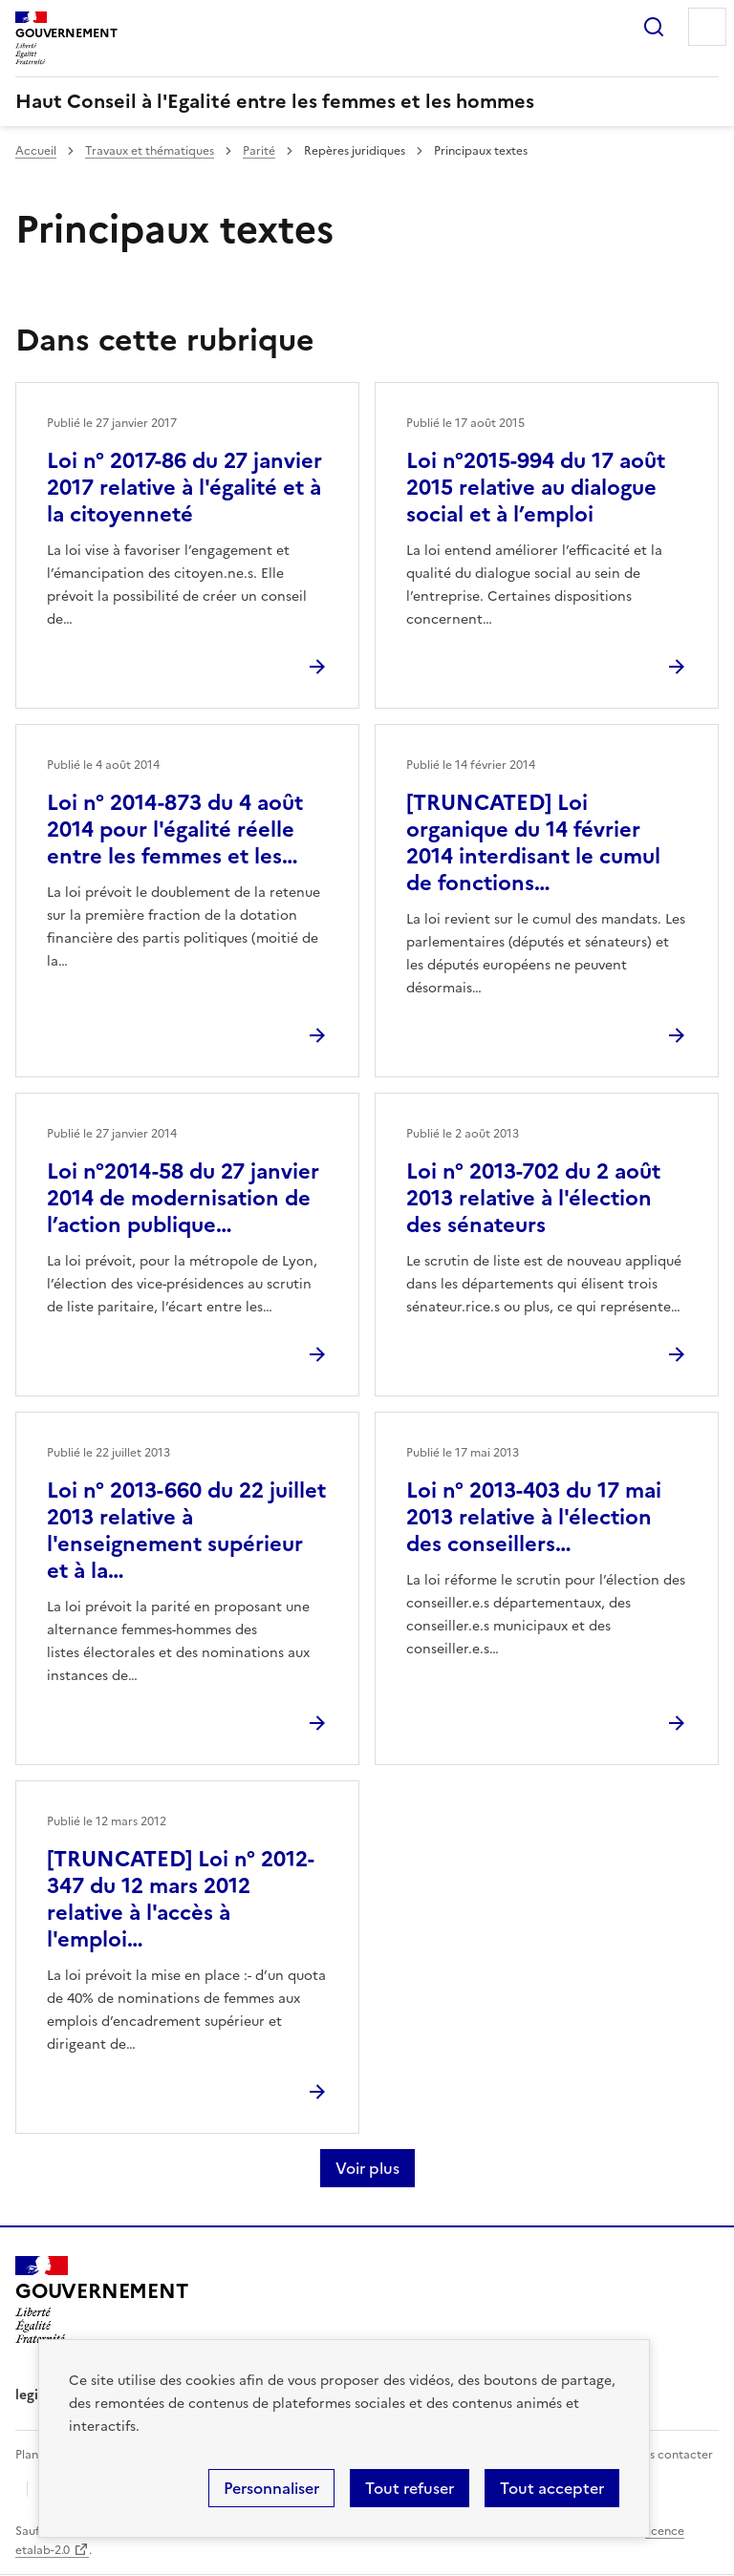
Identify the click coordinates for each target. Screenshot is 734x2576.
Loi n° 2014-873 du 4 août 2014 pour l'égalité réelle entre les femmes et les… (175, 829)
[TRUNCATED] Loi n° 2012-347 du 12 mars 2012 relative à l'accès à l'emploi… (180, 1899)
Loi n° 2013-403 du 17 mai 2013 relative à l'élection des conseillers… (533, 1517)
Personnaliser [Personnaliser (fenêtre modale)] (271, 2488)
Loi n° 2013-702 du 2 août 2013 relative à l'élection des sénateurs (533, 1198)
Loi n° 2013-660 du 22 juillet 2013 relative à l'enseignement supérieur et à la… (186, 1530)
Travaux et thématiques (149, 151)
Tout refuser (409, 2488)
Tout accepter (552, 2488)
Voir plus (367, 2168)
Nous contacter (669, 2454)
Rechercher (654, 27)
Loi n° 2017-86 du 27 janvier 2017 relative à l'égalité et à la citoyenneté (184, 487)
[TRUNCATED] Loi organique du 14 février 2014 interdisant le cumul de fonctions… (533, 843)
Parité (259, 151)
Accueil (35, 151)
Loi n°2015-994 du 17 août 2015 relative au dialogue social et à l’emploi (535, 487)
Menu (707, 27)
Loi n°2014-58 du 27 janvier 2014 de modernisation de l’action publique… (183, 1198)
